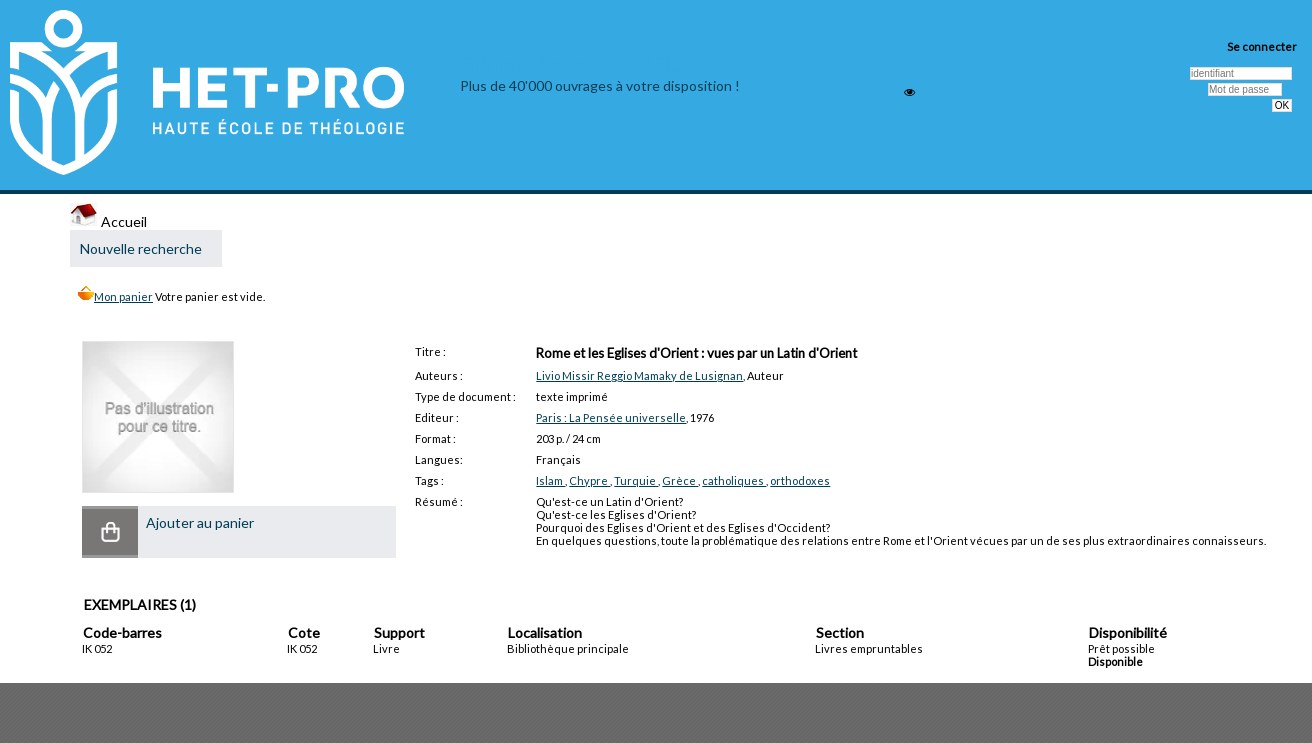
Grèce (680, 480)
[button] (110, 532)
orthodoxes (800, 480)
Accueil (108, 221)
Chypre (589, 480)
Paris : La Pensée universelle (611, 417)
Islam (550, 480)
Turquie (636, 480)
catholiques (734, 480)
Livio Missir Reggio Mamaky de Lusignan (639, 375)
